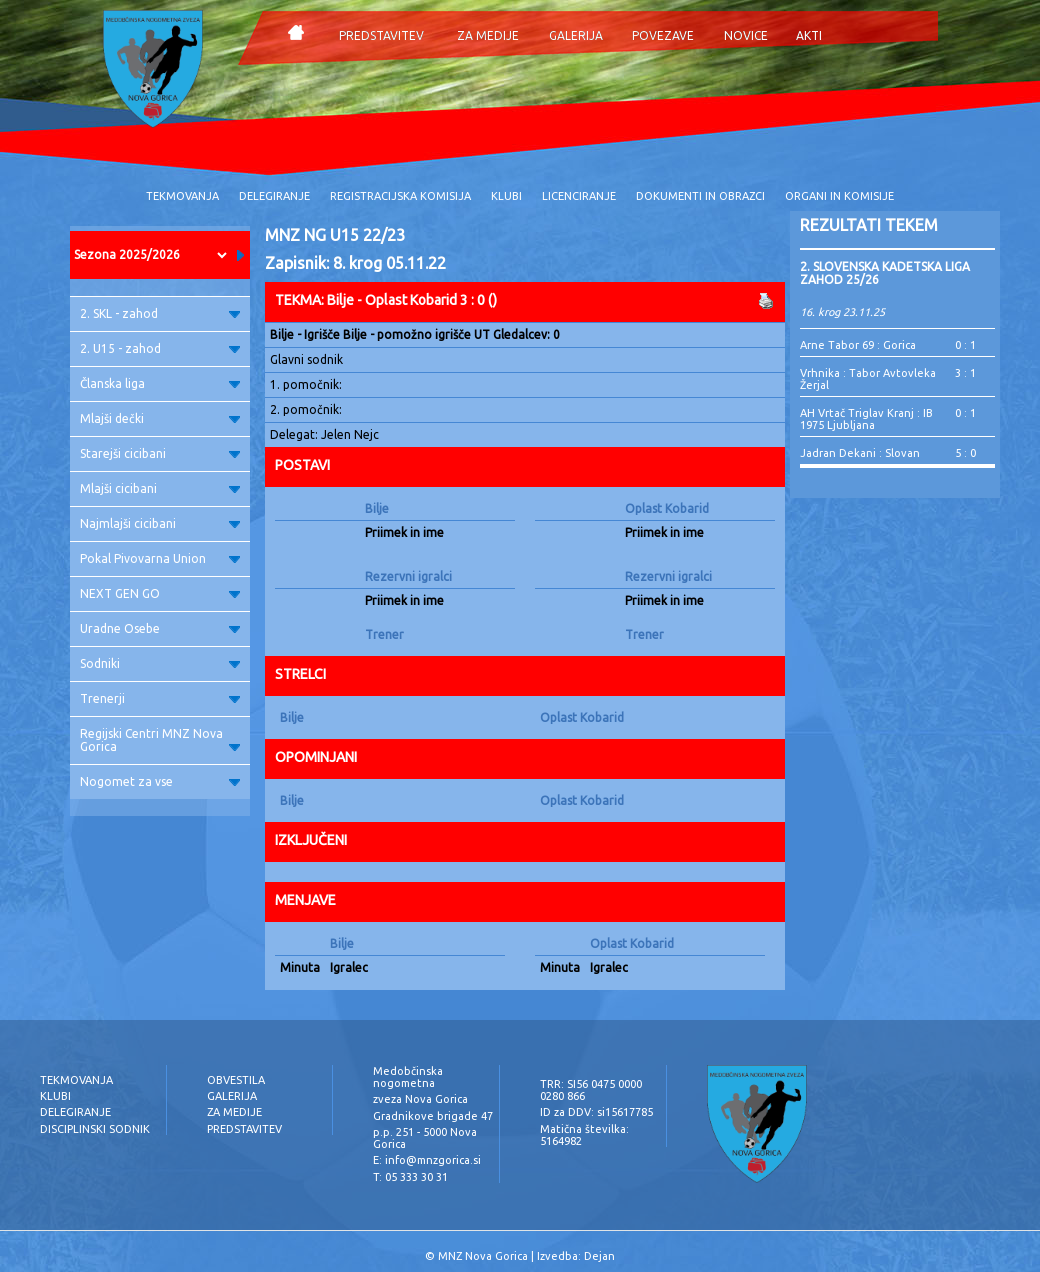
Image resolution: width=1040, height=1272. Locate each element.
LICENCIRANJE (579, 196)
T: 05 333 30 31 (410, 1177)
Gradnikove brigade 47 (433, 1116)
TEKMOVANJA (182, 196)
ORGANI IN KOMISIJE (839, 196)
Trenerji (160, 698)
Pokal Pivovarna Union (160, 558)
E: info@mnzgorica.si (427, 1160)
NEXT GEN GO (160, 593)
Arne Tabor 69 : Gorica (858, 345)
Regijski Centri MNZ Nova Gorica (160, 740)
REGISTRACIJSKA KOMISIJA (400, 196)
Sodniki (160, 663)
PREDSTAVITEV (381, 35)
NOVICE (746, 35)
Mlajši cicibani (160, 488)
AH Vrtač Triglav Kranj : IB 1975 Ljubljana (866, 419)
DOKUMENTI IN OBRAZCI (700, 196)
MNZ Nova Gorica (483, 1256)
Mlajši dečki (160, 418)
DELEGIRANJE (274, 196)
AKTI (809, 35)
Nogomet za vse (160, 781)
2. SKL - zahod (160, 313)
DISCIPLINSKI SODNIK (95, 1129)
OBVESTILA (236, 1080)
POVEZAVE (663, 35)
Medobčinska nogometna (408, 1077)
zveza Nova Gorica (420, 1099)
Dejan (599, 1256)
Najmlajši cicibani (160, 523)
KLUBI (506, 196)
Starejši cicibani (160, 453)
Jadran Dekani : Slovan (860, 453)
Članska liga (160, 383)
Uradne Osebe (160, 628)
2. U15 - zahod (160, 348)
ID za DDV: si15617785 (596, 1112)
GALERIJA (576, 35)
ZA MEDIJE (488, 35)
